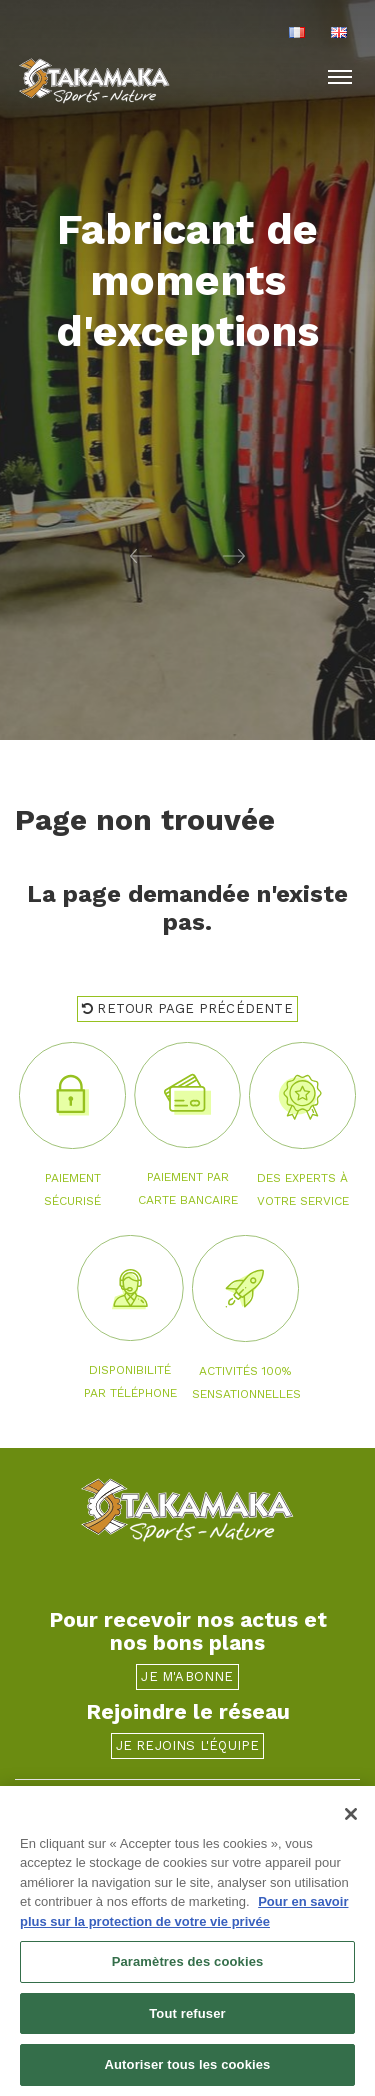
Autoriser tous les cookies (188, 2066)
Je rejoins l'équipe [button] (188, 1745)
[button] (94, 555)
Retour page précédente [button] (187, 1008)
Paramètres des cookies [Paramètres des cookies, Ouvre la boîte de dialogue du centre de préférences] (188, 1962)
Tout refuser (187, 2014)
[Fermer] (351, 1815)
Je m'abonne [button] (187, 1676)
